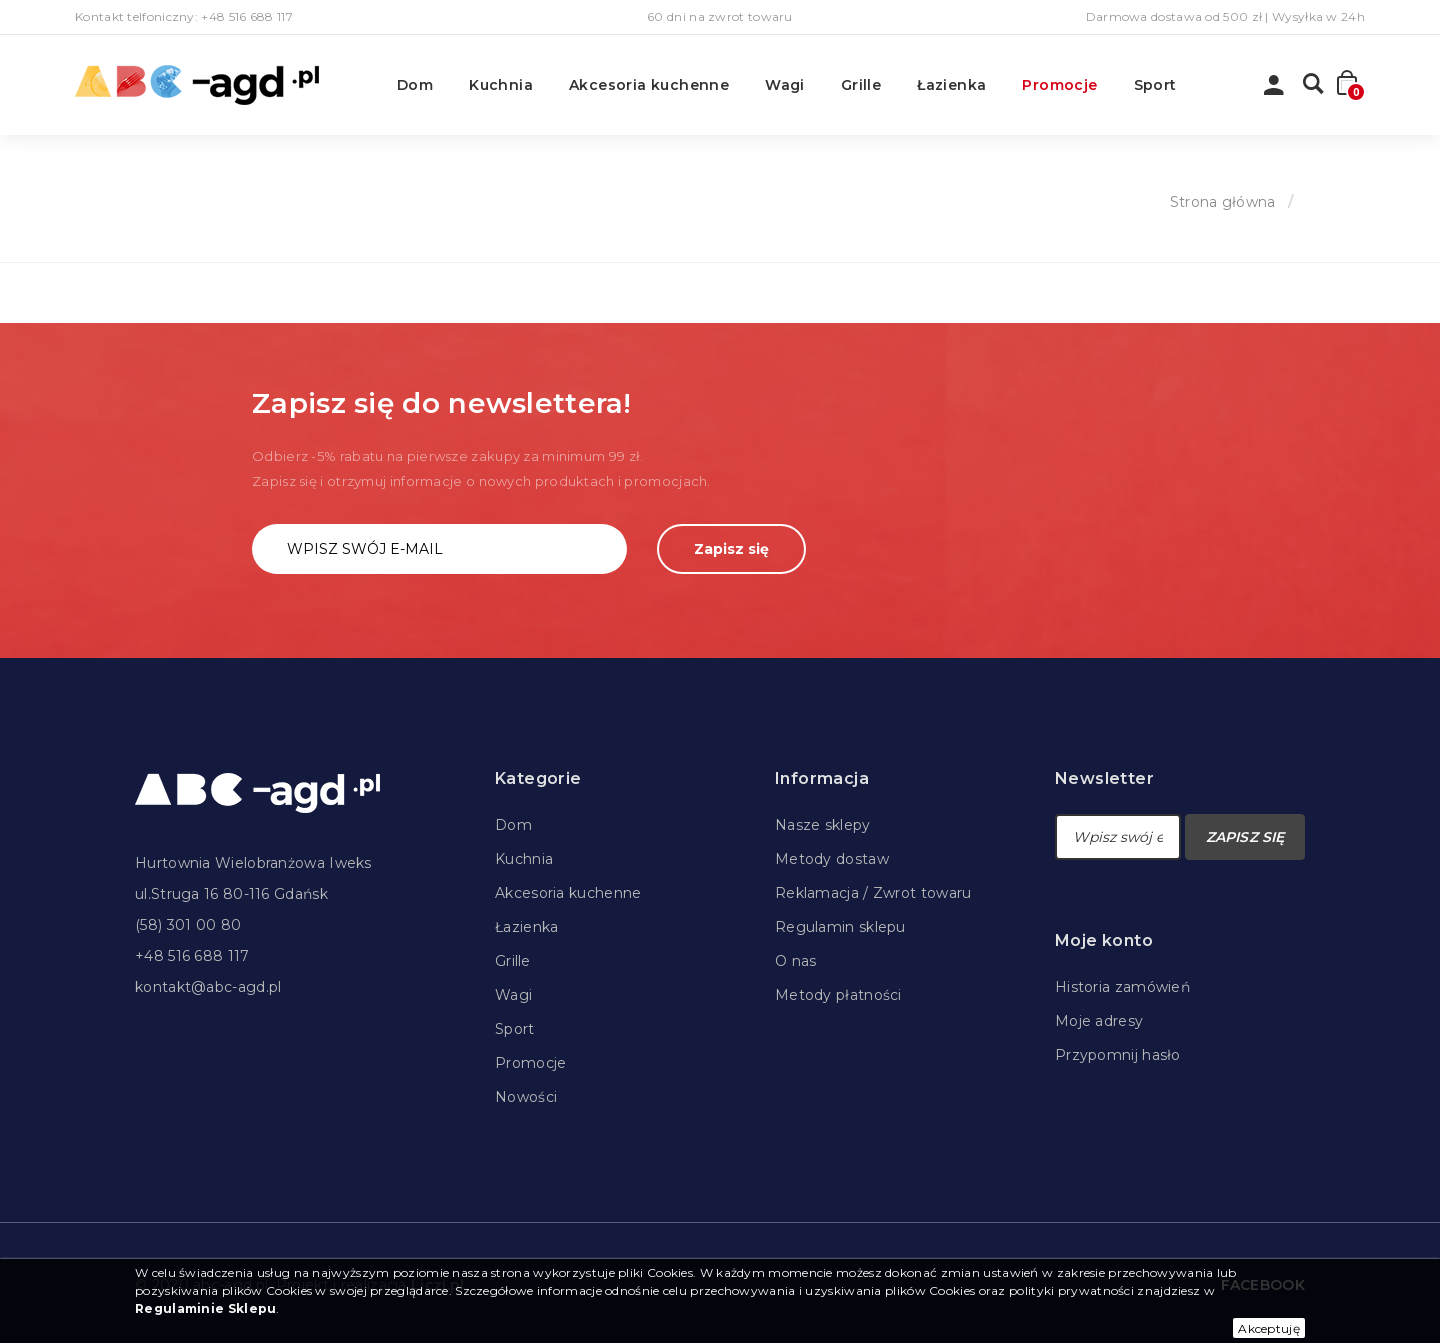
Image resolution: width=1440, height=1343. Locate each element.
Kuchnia (501, 85)
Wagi (785, 85)
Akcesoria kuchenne (649, 85)
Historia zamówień (1122, 987)
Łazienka (951, 85)
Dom (415, 85)
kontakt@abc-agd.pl (208, 987)
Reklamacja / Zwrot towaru (873, 893)
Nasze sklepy (823, 825)
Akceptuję (1269, 1328)
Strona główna (1223, 202)
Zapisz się (731, 549)
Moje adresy (1099, 1021)
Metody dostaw (832, 859)
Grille (861, 85)
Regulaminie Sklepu (205, 1308)
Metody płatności (838, 995)
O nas (796, 961)
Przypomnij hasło (1118, 1055)
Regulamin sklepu (840, 927)
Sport (1155, 85)
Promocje (1059, 85)
